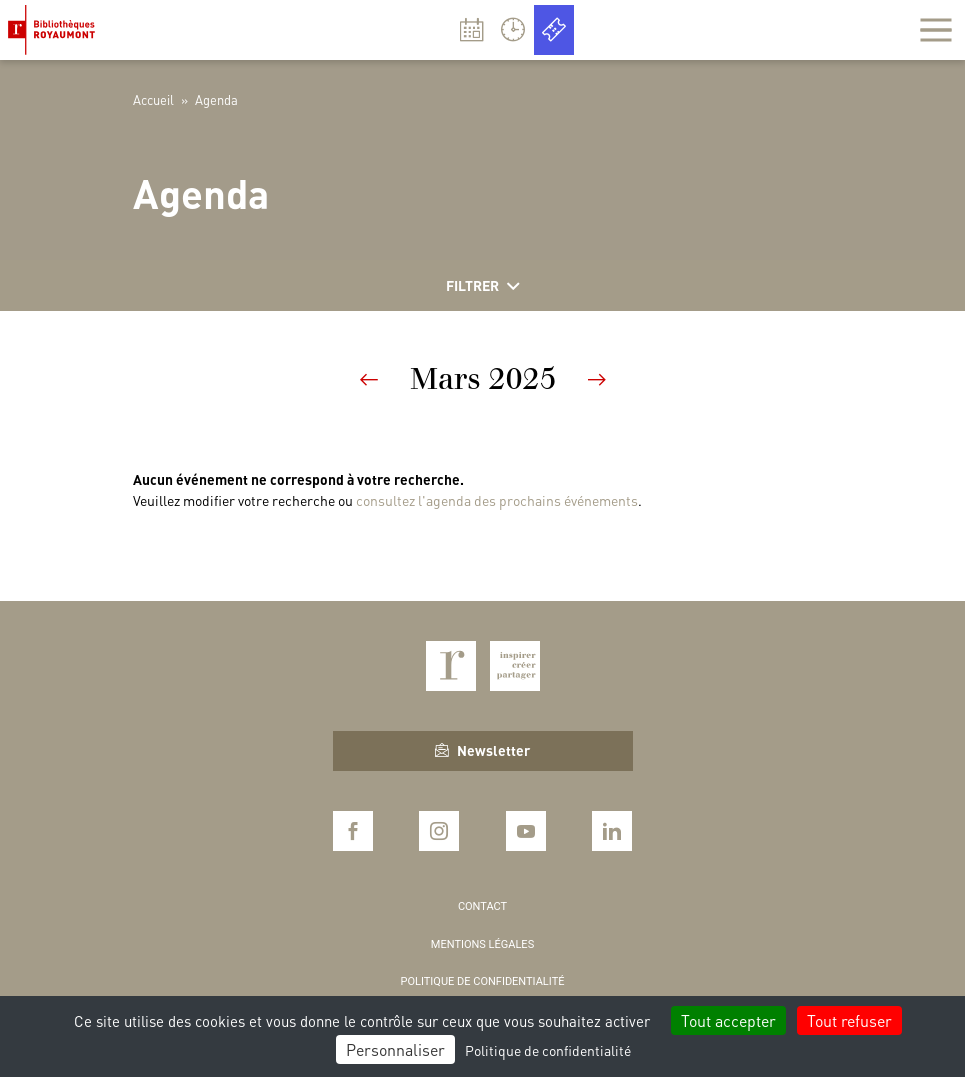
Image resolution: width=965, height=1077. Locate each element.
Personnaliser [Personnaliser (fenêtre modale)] (395, 1049)
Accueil (153, 99)
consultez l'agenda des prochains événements (497, 500)
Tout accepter (728, 1020)
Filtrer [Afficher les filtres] (483, 286)
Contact (482, 906)
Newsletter (482, 750)
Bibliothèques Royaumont (55, 30)
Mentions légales (482, 944)
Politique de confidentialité (483, 981)
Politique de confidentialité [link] (548, 1050)
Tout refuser (849, 1020)
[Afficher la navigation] (936, 30)
